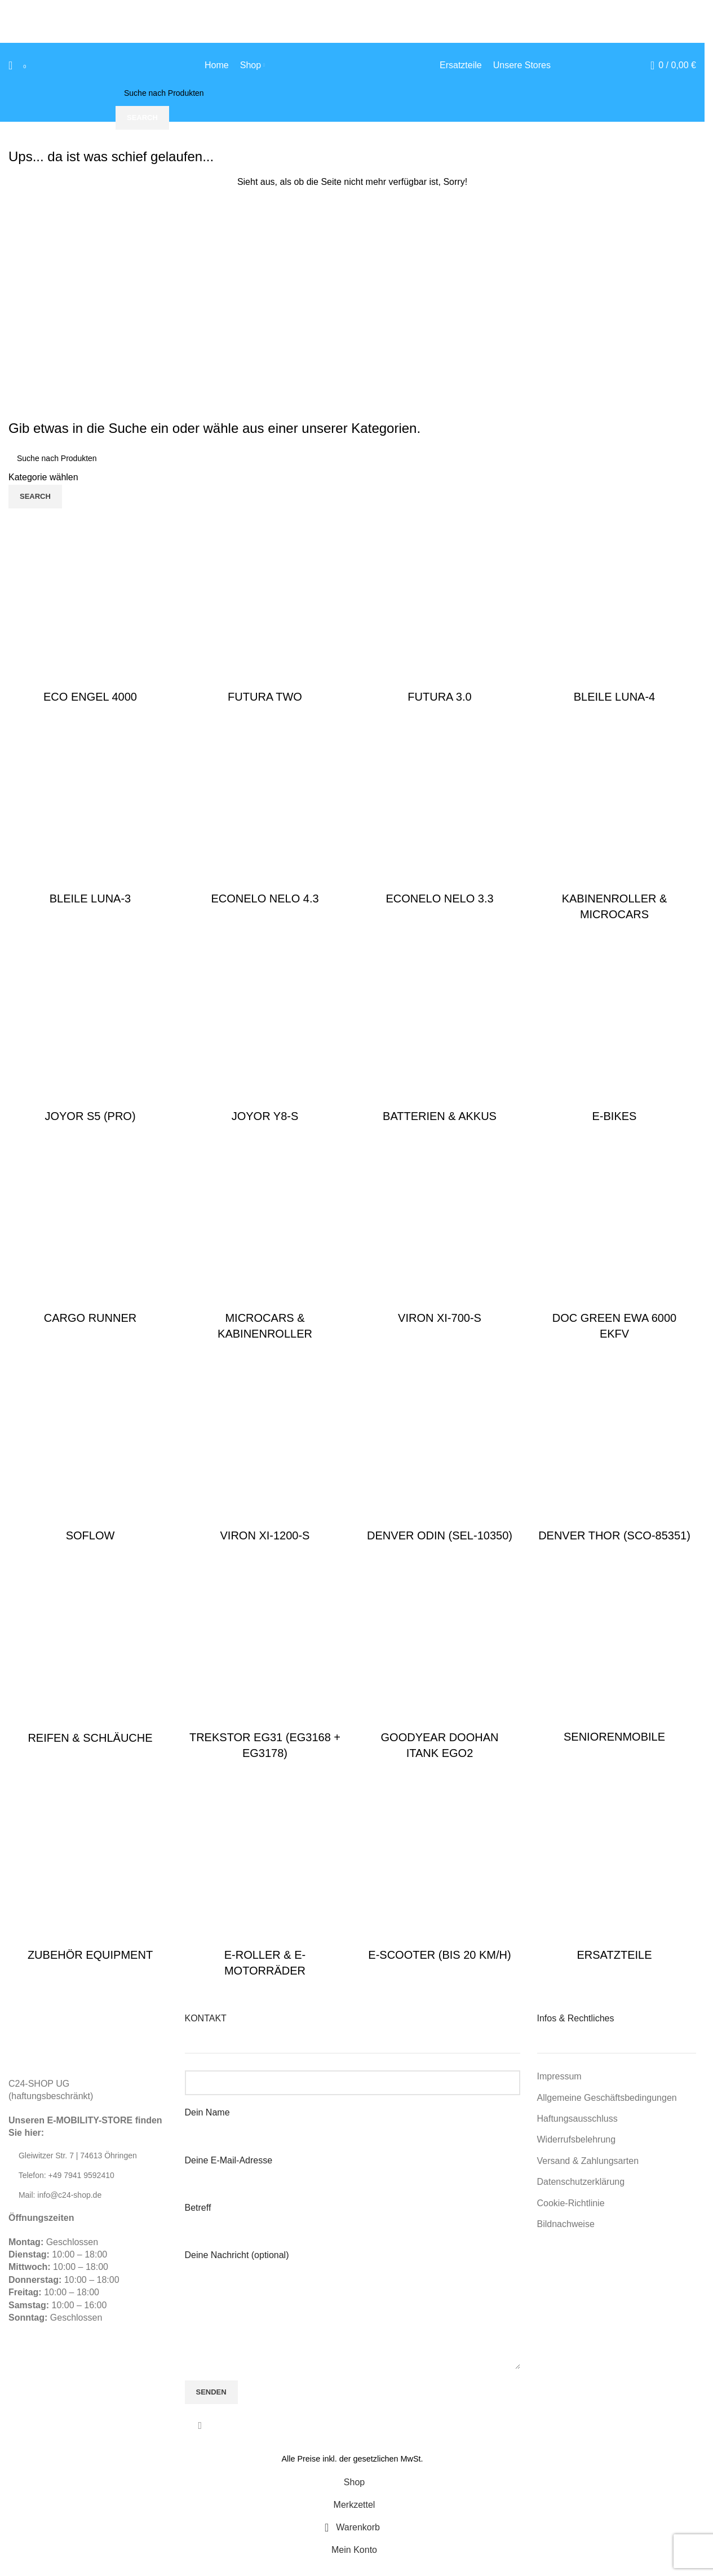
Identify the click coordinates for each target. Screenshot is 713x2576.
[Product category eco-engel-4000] (90, 615)
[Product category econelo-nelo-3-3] (439, 817)
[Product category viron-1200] (265, 1453)
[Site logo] (352, 64)
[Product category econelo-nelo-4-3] (265, 817)
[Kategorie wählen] (352, 477)
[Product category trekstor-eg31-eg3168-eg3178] (265, 1663)
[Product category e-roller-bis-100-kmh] (265, 1881)
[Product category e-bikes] (614, 1034)
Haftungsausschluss (577, 2118)
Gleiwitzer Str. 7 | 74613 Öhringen (78, 2155)
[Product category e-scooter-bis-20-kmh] (439, 1873)
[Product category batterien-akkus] (439, 1034)
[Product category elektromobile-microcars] (265, 1244)
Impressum (559, 2076)
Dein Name (352, 2121)
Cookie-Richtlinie (571, 2203)
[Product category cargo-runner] (90, 1236)
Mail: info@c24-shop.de (60, 2194)
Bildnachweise (566, 2224)
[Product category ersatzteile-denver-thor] (614, 1453)
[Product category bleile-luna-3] (90, 817)
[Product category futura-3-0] (439, 615)
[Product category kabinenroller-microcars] (614, 825)
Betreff (352, 2216)
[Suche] (10, 65)
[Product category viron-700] (439, 1236)
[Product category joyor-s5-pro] (90, 1034)
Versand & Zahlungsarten (588, 2161)
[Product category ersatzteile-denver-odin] (439, 1453)
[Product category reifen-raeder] (90, 1655)
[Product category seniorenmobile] (614, 1655)
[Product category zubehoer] (90, 1873)
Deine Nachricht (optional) (352, 2285)
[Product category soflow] (90, 1453)
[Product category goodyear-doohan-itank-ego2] (439, 1663)
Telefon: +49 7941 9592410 (66, 2175)
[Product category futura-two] (265, 615)
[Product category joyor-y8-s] (265, 1034)
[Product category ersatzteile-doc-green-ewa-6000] (614, 1244)
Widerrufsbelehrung (576, 2139)
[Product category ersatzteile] (614, 1873)
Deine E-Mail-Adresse (352, 2169)
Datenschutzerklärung (581, 2181)
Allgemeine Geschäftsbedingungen (607, 2098)
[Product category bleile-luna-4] (614, 615)
